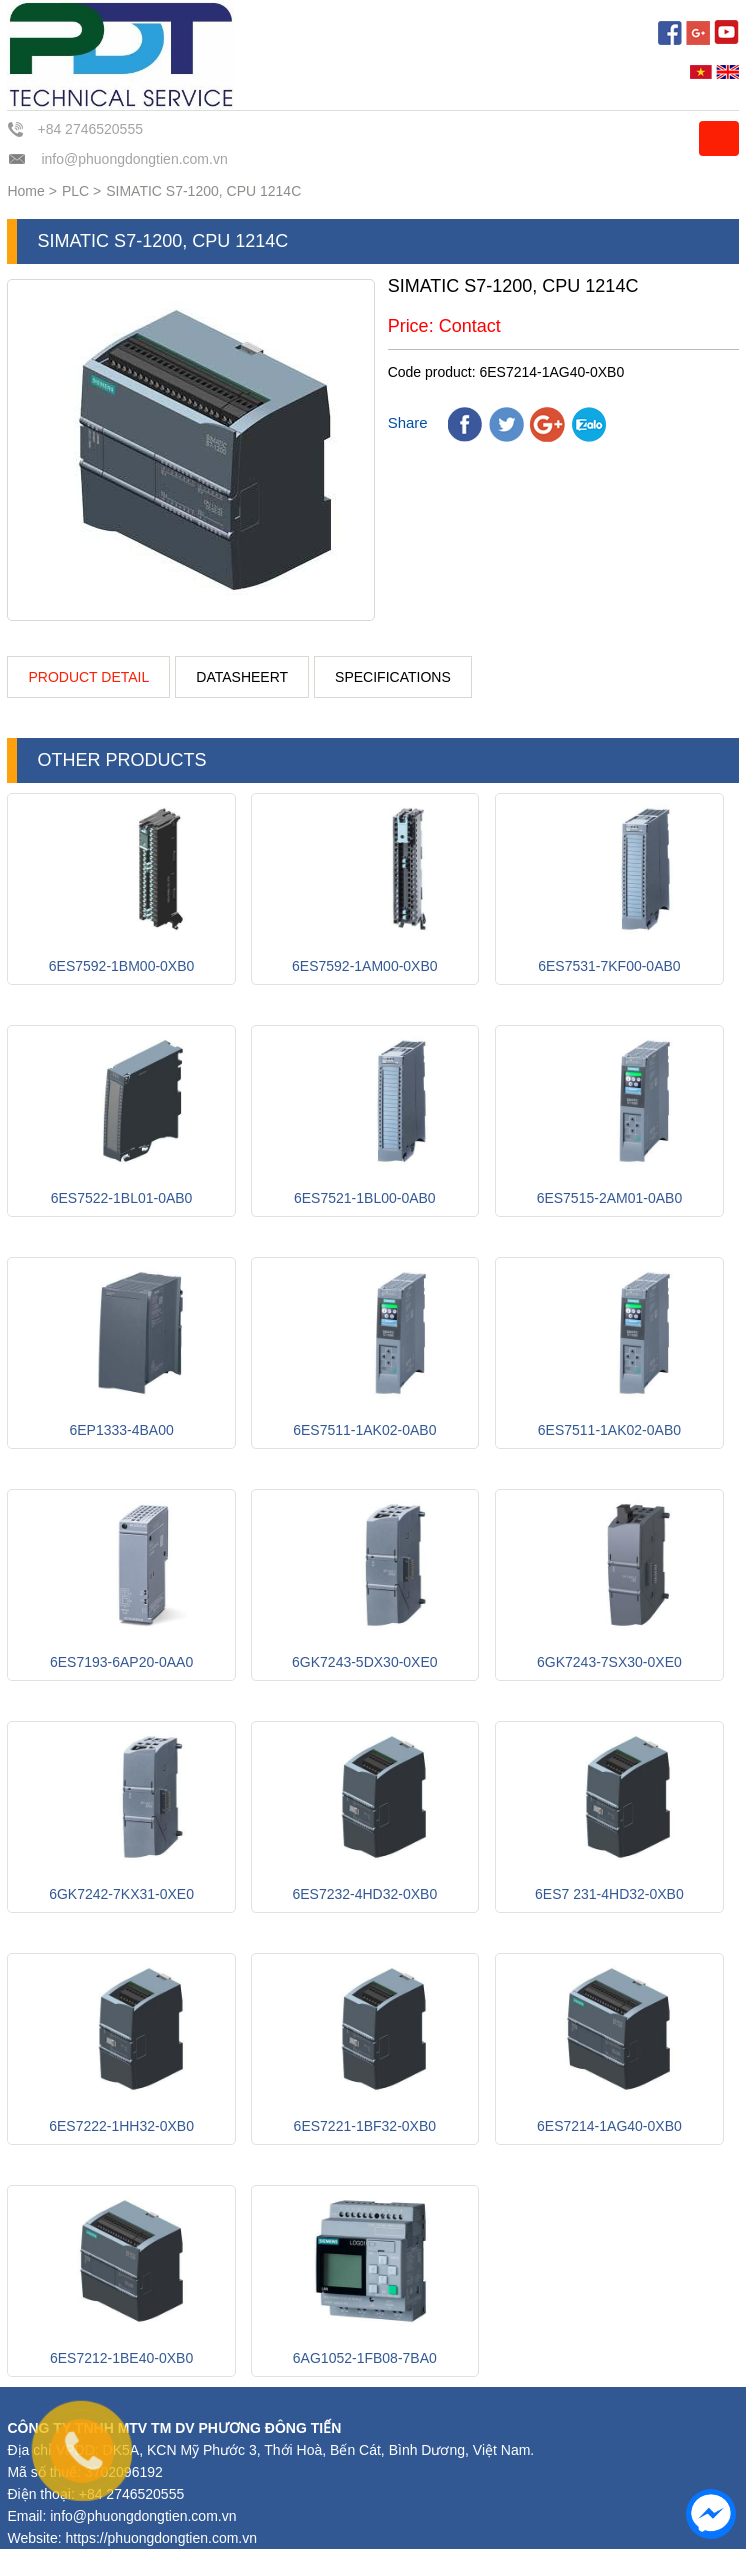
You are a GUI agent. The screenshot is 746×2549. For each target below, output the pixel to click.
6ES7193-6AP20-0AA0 (121, 1662)
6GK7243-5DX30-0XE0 (365, 1662)
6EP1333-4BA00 (121, 1430)
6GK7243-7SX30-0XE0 (609, 1662)
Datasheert (242, 677)
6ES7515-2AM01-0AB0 (610, 1198)
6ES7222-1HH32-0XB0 (121, 2126)
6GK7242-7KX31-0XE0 (121, 1894)
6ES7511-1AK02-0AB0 (364, 1430)
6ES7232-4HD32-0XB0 (364, 1894)
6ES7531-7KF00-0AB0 (609, 966)
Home (25, 191)
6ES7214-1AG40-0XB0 (609, 2126)
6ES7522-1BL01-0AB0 (122, 1198)
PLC (75, 191)
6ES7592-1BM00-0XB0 (122, 966)
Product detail (88, 677)
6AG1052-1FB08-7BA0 (365, 2358)
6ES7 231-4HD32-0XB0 (609, 1894)
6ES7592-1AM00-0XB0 (365, 966)
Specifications (393, 677)
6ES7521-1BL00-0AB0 (365, 1198)
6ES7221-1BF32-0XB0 (365, 2126)
